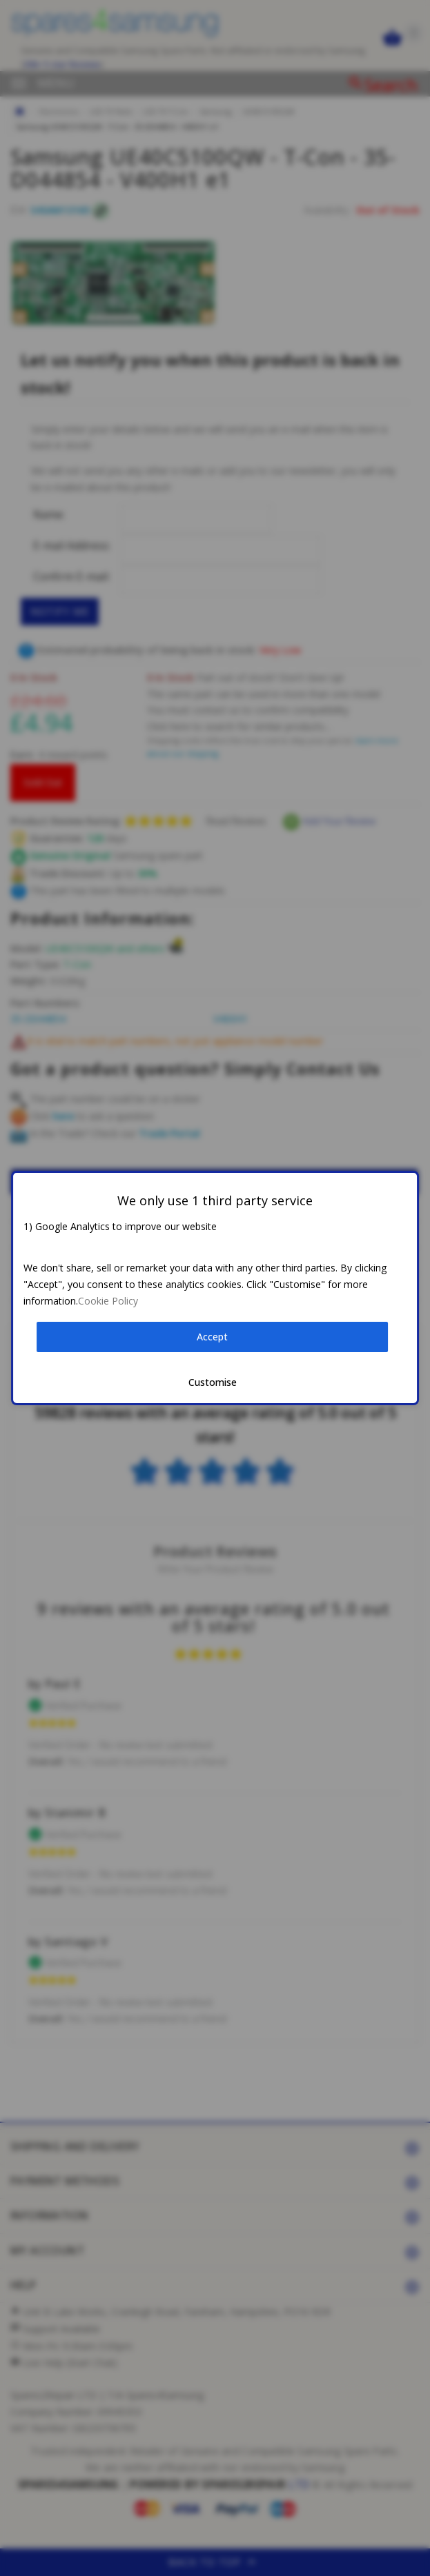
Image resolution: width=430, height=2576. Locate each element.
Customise (212, 1382)
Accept (212, 1336)
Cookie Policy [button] (108, 1300)
